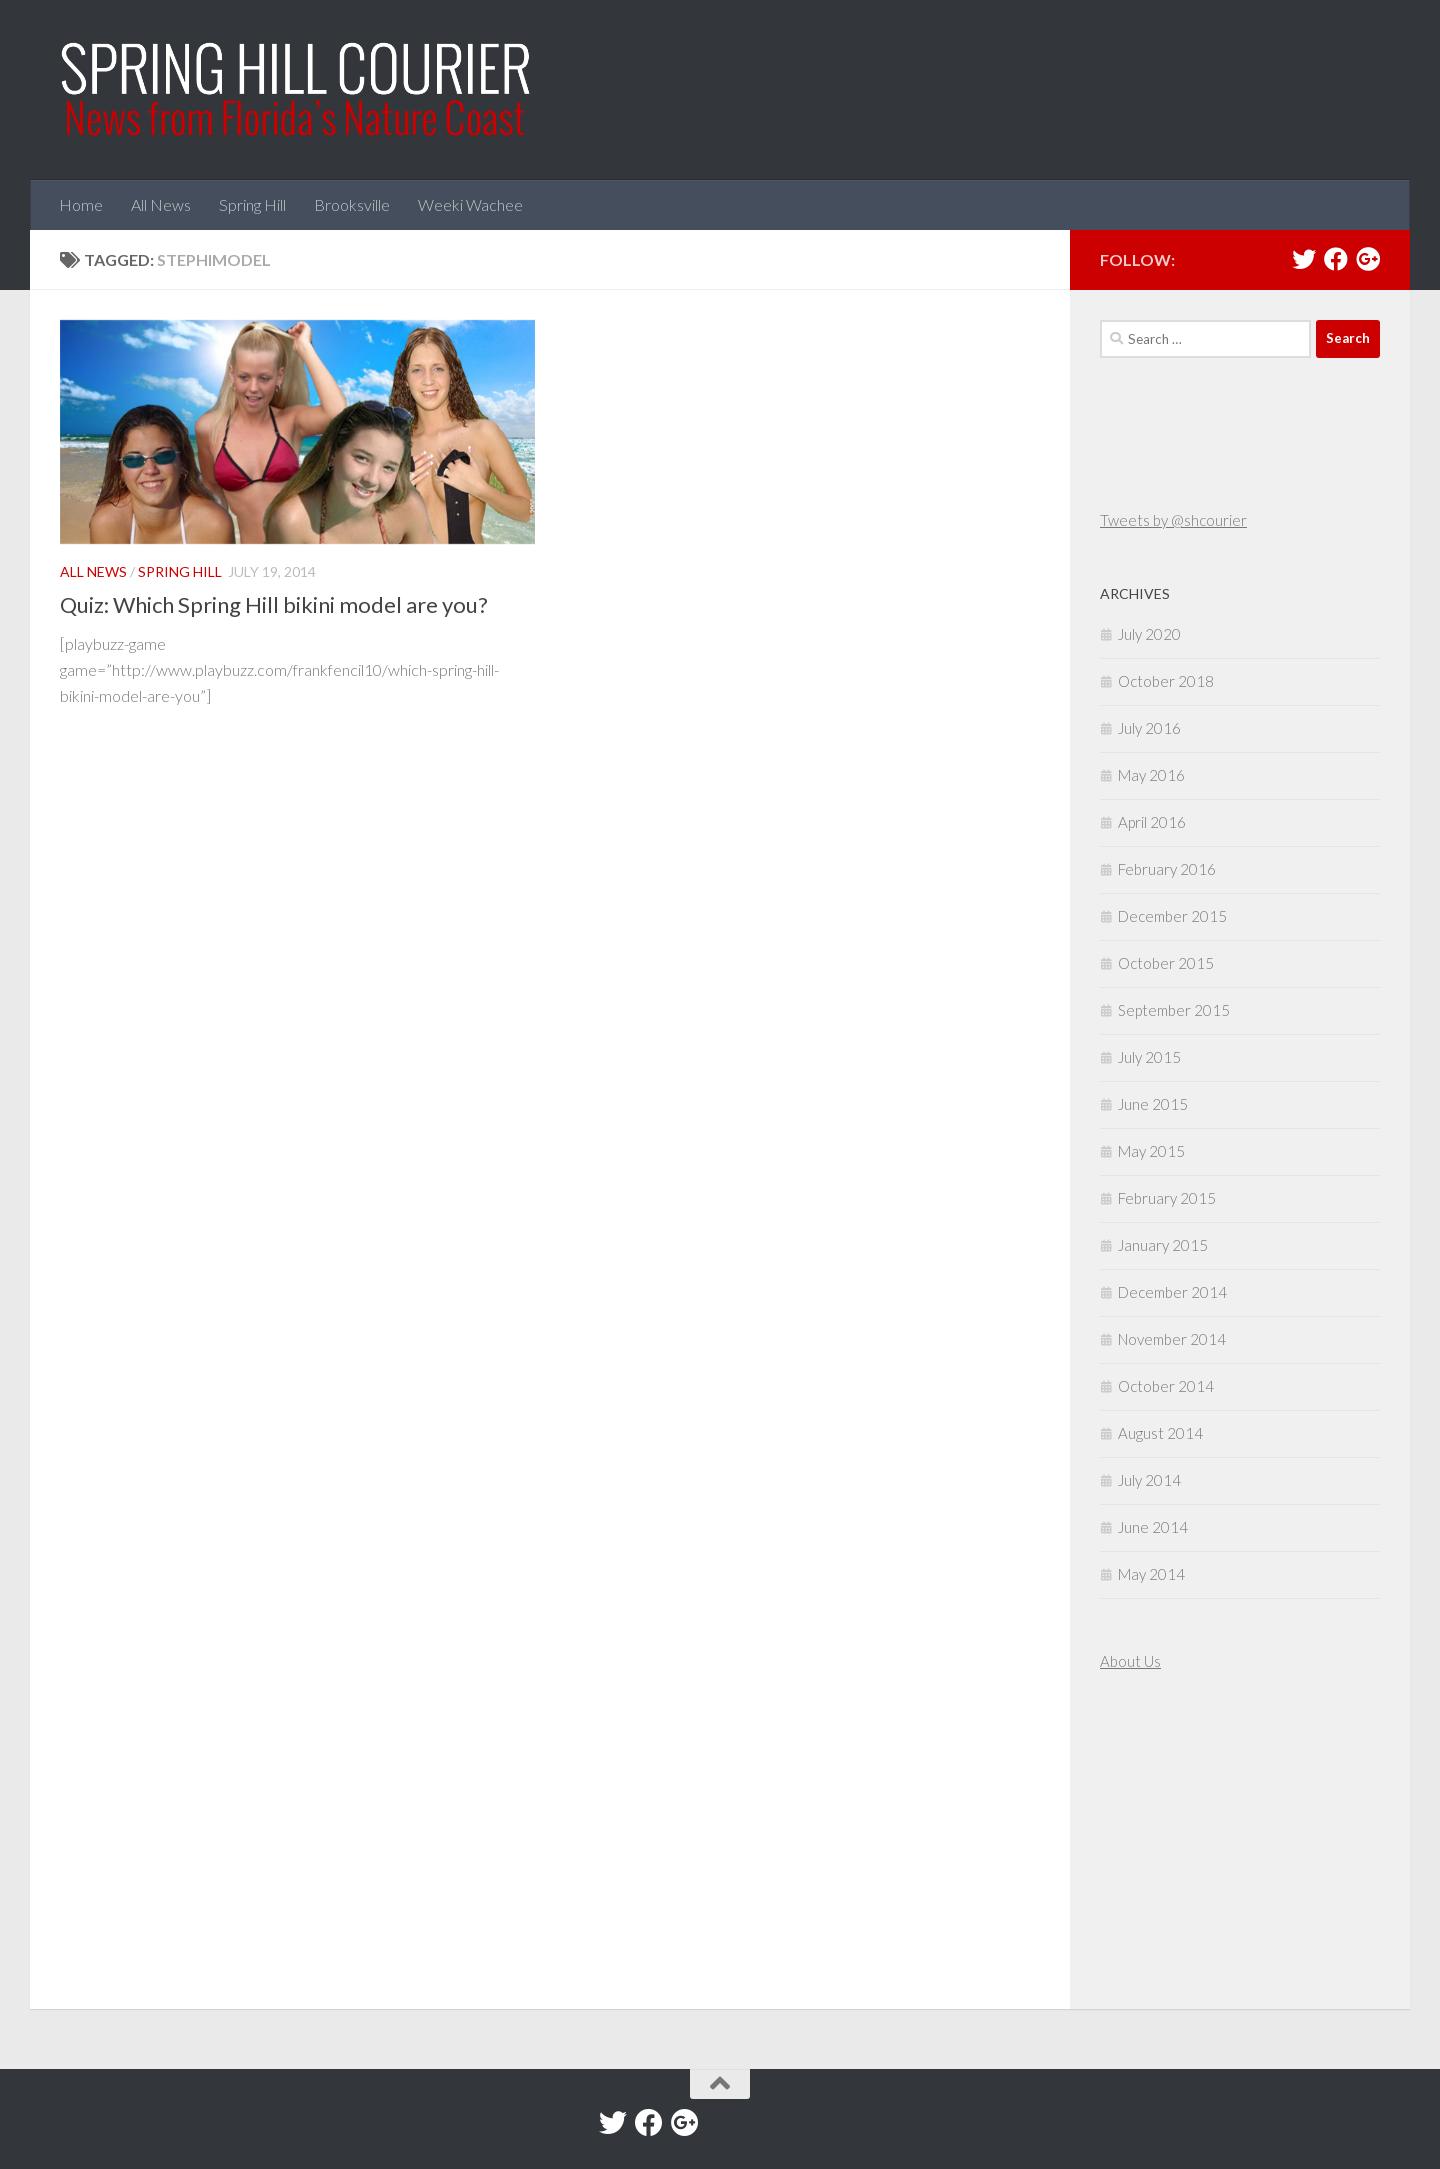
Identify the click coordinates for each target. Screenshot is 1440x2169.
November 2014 (1172, 1339)
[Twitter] (1304, 259)
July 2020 (1149, 634)
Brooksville (352, 204)
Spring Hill (252, 204)
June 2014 (1153, 1527)
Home (81, 204)
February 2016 (1167, 869)
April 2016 (1152, 822)
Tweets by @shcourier (1173, 520)
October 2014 (1166, 1386)
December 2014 (1172, 1292)
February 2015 (1167, 1198)
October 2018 (1166, 681)
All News (161, 204)
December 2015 (1172, 916)
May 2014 (1151, 1574)
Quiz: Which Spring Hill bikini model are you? (274, 604)
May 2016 (1151, 775)
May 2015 (1151, 1151)
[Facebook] (1336, 259)
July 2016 (1149, 728)
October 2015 (1166, 963)
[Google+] (1368, 259)
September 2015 (1174, 1010)
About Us (1130, 1661)
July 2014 (1149, 1480)
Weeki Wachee (470, 204)
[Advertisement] (1160, 1843)
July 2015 (1149, 1057)
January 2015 (1163, 1245)
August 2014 (1160, 1433)
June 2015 (1153, 1104)
